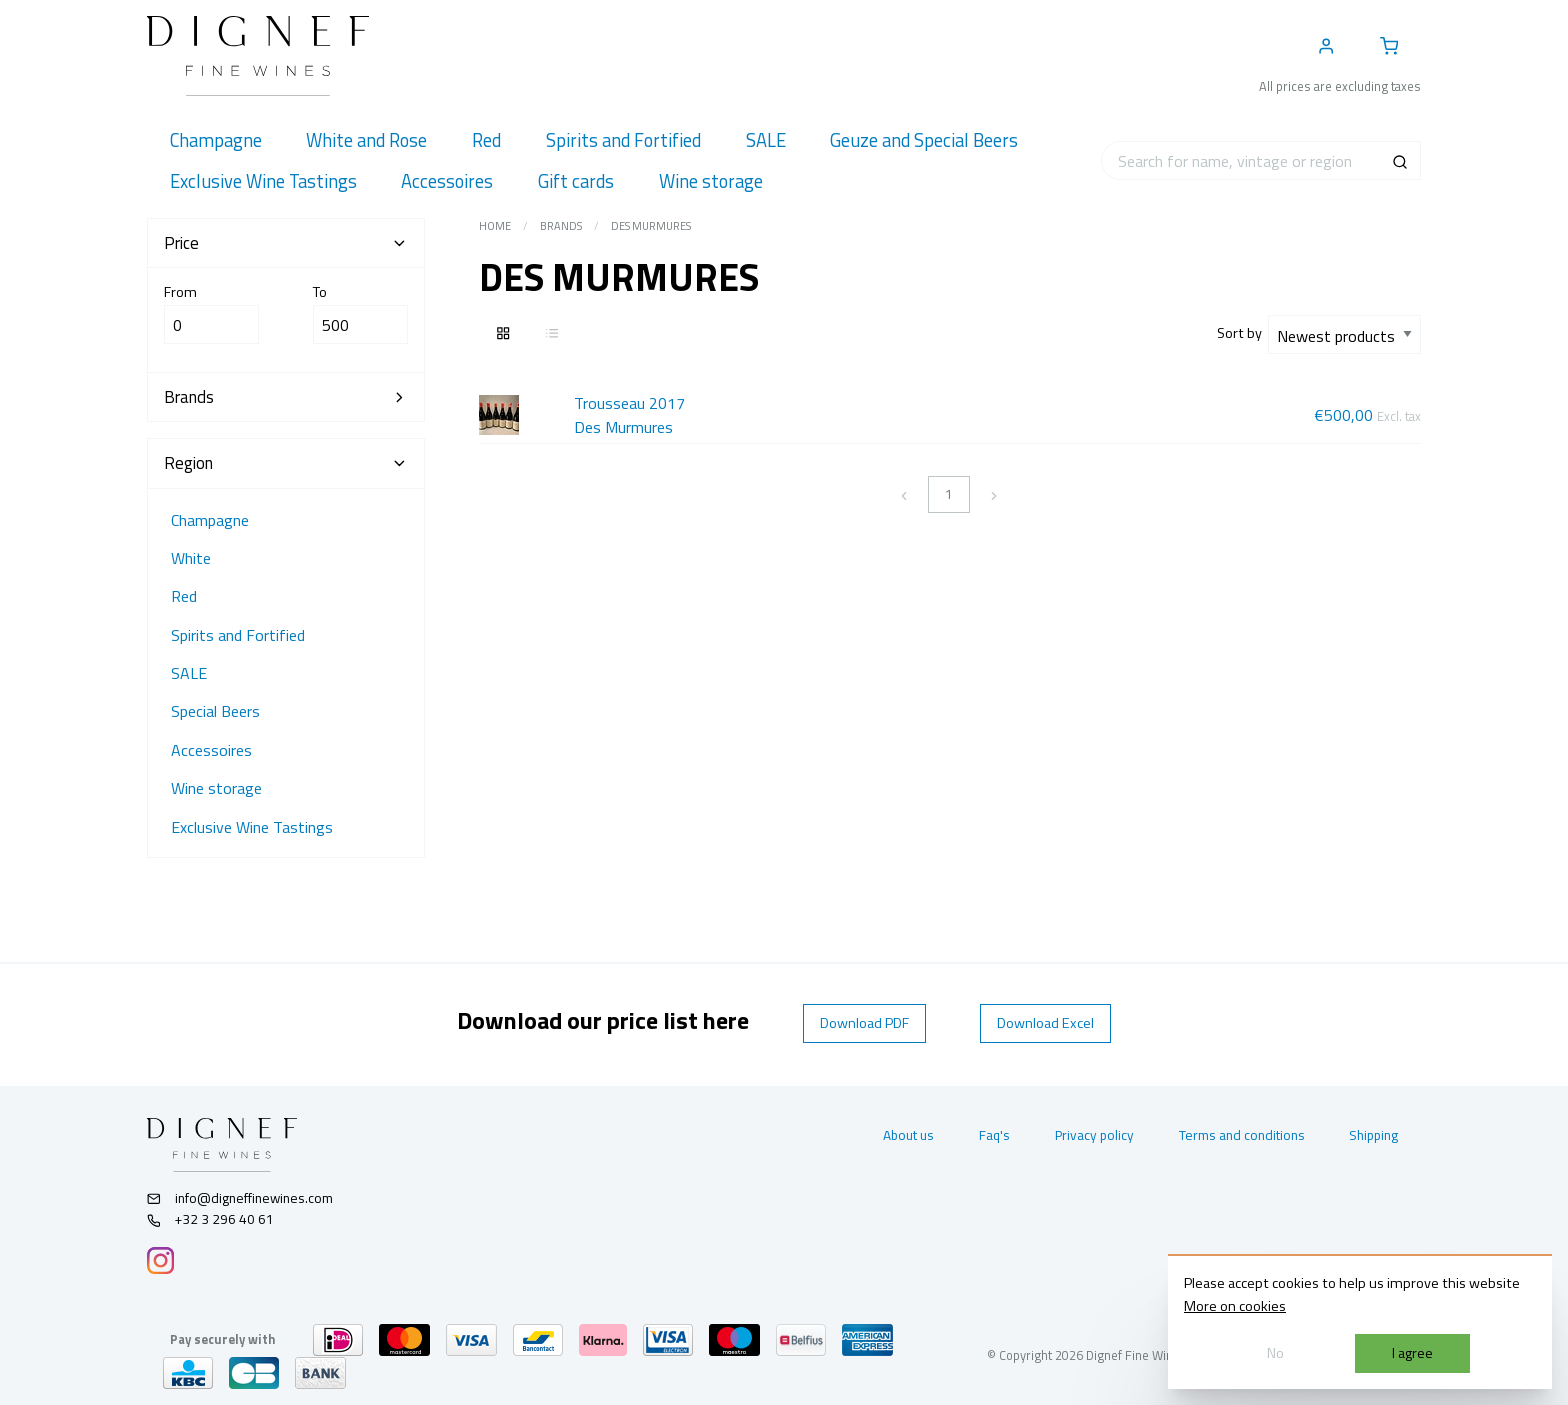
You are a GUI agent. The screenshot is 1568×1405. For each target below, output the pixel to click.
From (211, 313)
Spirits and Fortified (238, 635)
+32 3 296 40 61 (210, 1219)
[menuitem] (215, 140)
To (360, 313)
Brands (561, 226)
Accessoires (211, 750)
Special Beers (215, 711)
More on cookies (1235, 1306)
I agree (1412, 1353)
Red (184, 596)
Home (495, 226)
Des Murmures (651, 226)
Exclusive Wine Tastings (252, 827)
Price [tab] (286, 243)
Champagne (210, 520)
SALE (189, 673)
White (191, 558)
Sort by (1242, 333)
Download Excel (1045, 1023)
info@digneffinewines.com (240, 1198)
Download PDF (864, 1023)
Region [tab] (286, 463)
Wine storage (216, 788)
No (1275, 1353)
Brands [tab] (286, 397)
